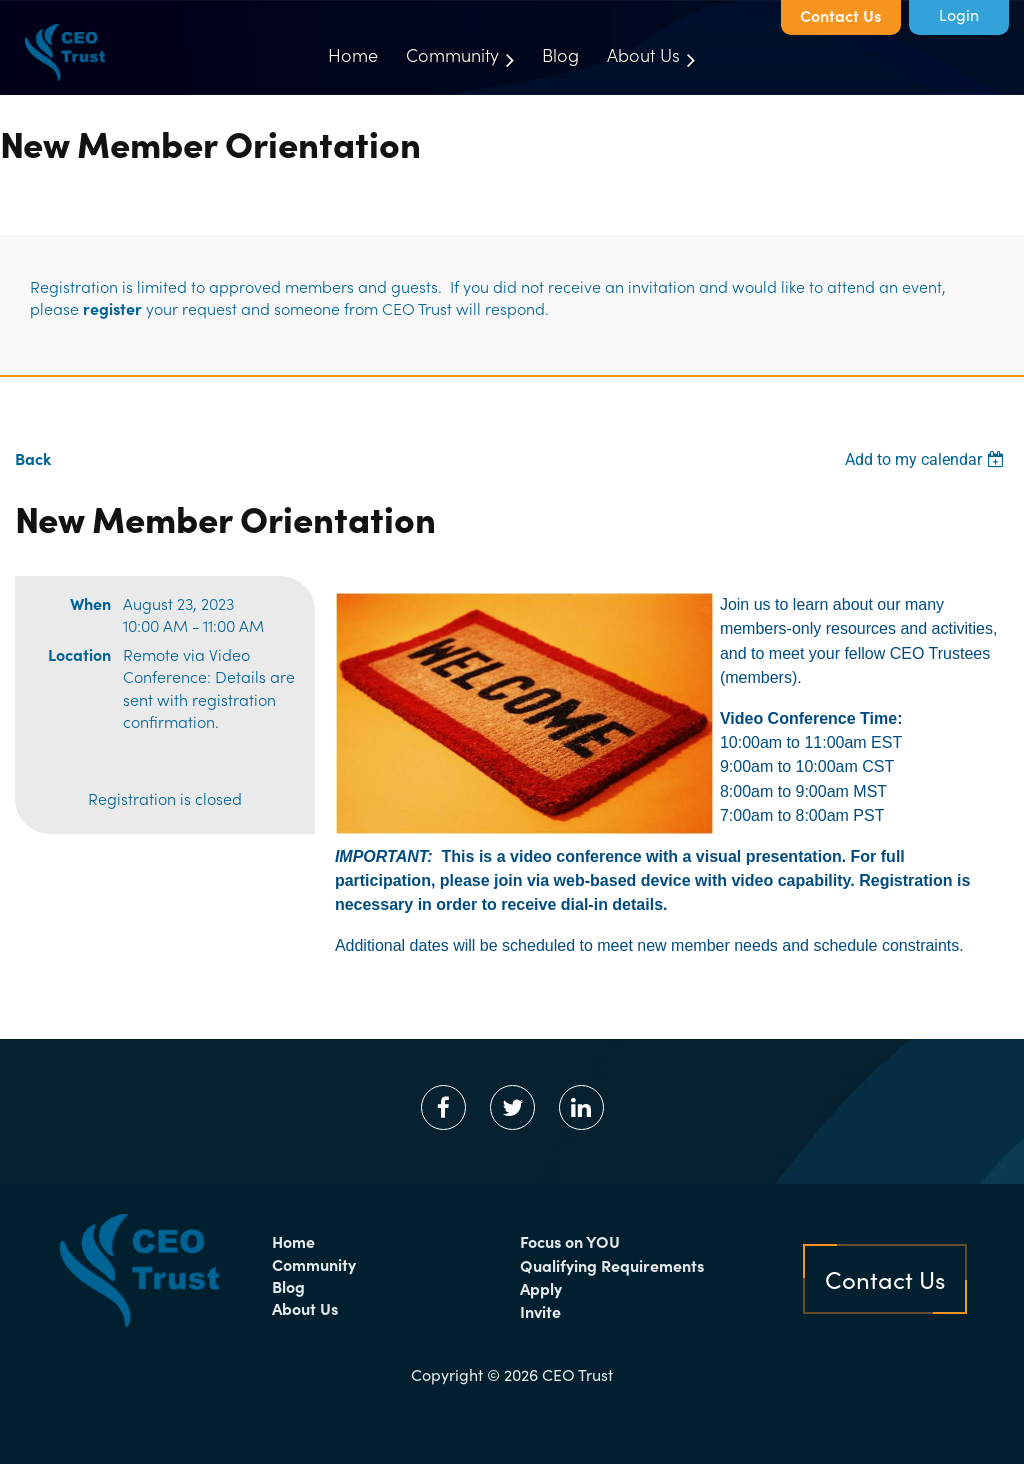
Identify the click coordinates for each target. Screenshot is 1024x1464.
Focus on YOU (570, 1241)
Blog (288, 1286)
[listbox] (927, 459)
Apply (541, 1288)
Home (293, 1241)
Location (79, 654)
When (90, 603)
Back (33, 458)
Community (314, 1264)
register (112, 308)
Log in (959, 17)
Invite (540, 1311)
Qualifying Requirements (612, 1265)
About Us (305, 1308)
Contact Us (840, 15)
